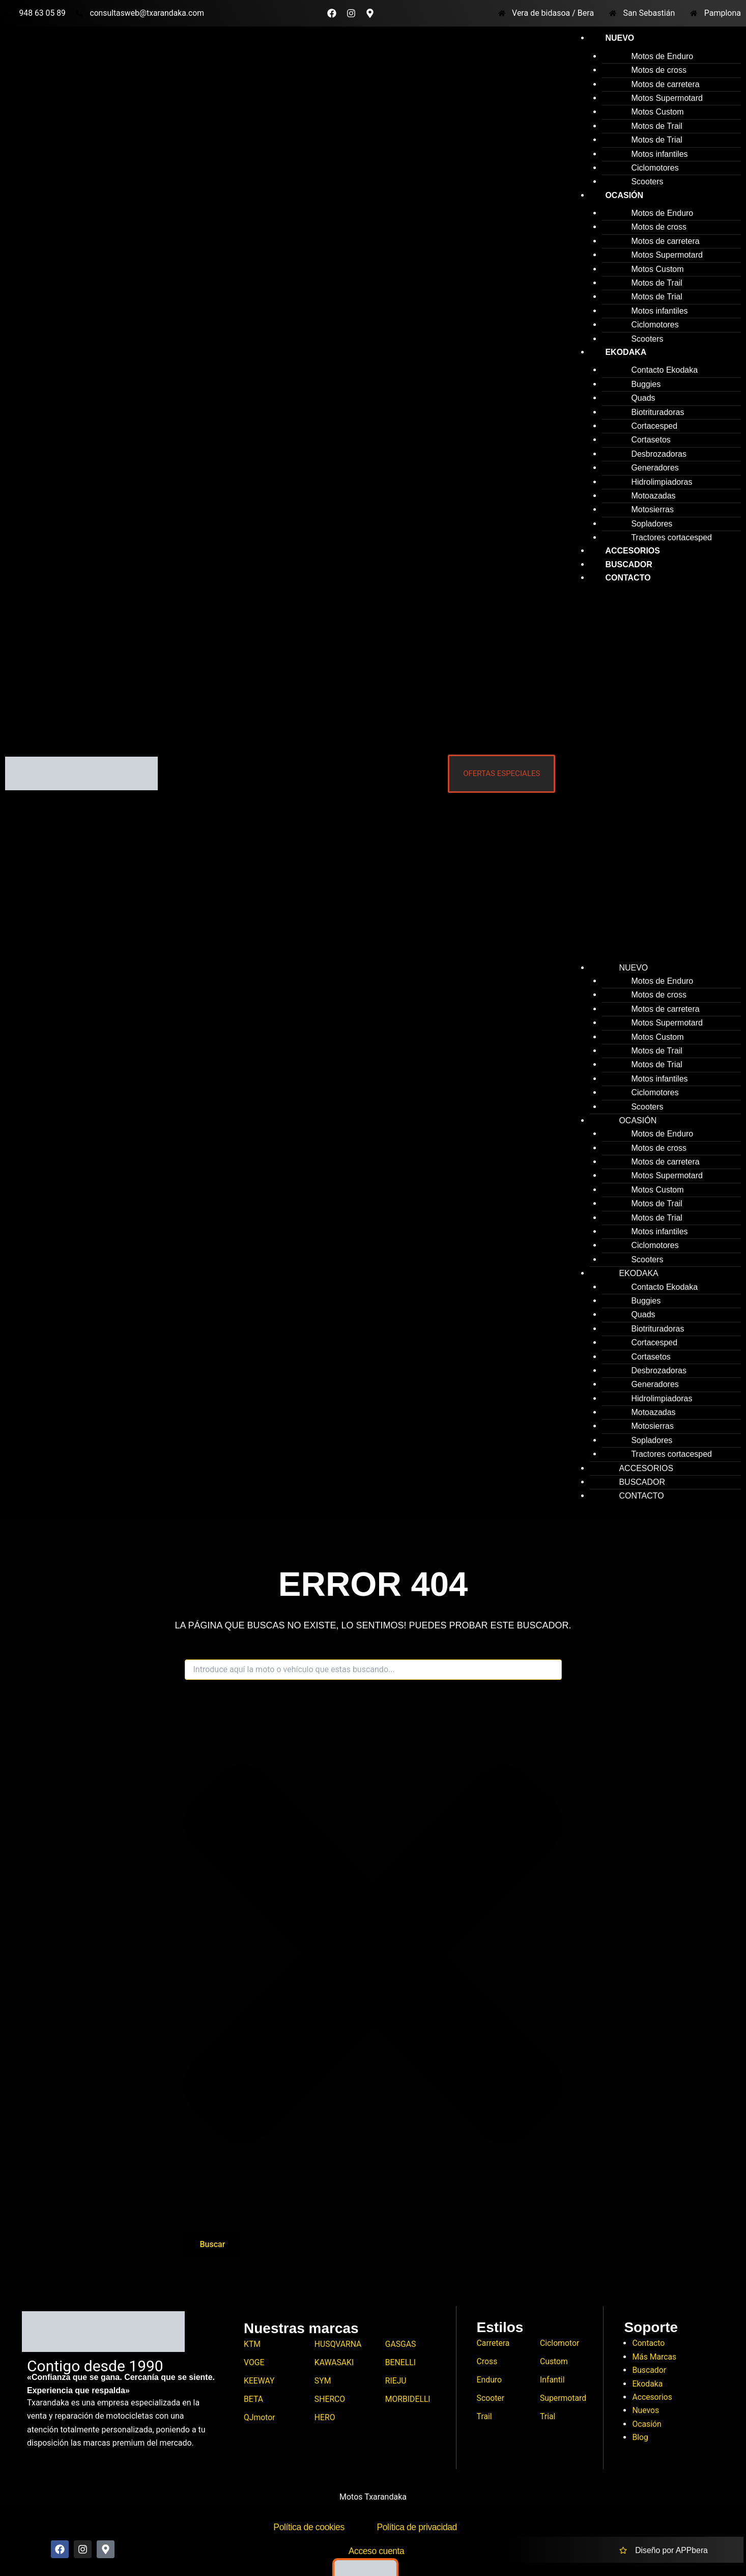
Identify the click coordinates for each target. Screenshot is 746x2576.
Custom (554, 2362)
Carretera (493, 2343)
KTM (252, 2344)
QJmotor (260, 2418)
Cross (487, 2362)
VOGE (254, 2363)
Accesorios (652, 2397)
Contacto (627, 577)
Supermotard (563, 2399)
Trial (548, 2417)
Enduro (489, 2380)
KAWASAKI (334, 2363)
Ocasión (624, 195)
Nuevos (645, 2410)
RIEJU (396, 2381)
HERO (324, 2418)
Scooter (491, 2399)
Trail (485, 2417)
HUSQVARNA (338, 2344)
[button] (653, 777)
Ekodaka (625, 352)
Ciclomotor (560, 2343)
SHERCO (330, 2400)
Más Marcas (654, 2357)
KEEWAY (259, 2381)
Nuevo (619, 38)
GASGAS (401, 2344)
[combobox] (373, 1669)
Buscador (649, 2370)
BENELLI (400, 2363)
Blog (640, 2437)
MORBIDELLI (408, 2400)
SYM (322, 2381)
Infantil (552, 2380)
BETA (254, 2400)
